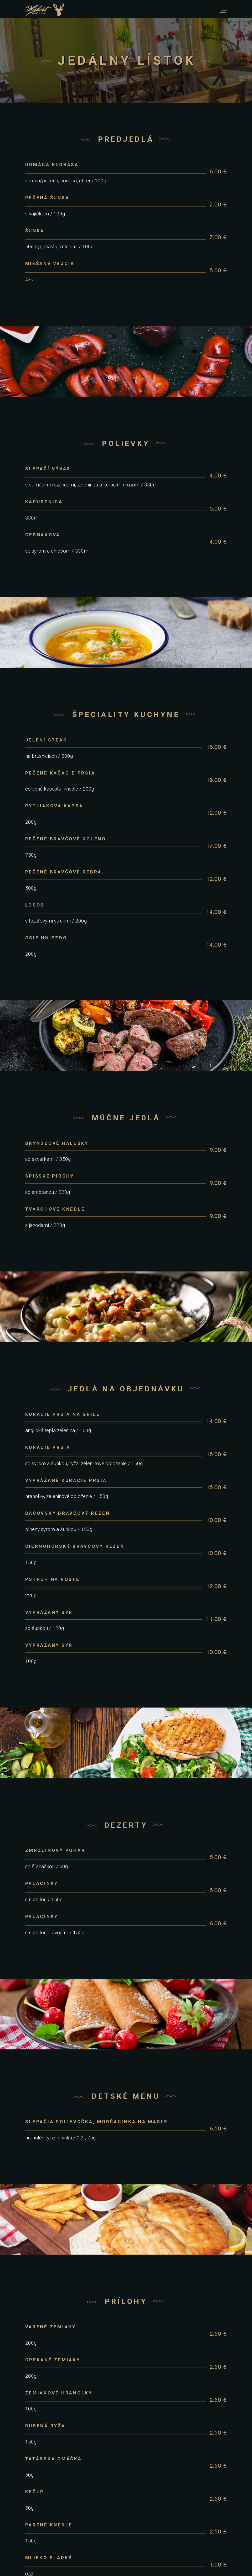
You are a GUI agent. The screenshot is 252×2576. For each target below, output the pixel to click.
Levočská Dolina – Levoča (126, 2471)
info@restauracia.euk (126, 2488)
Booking (126, 2517)
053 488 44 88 (126, 2483)
